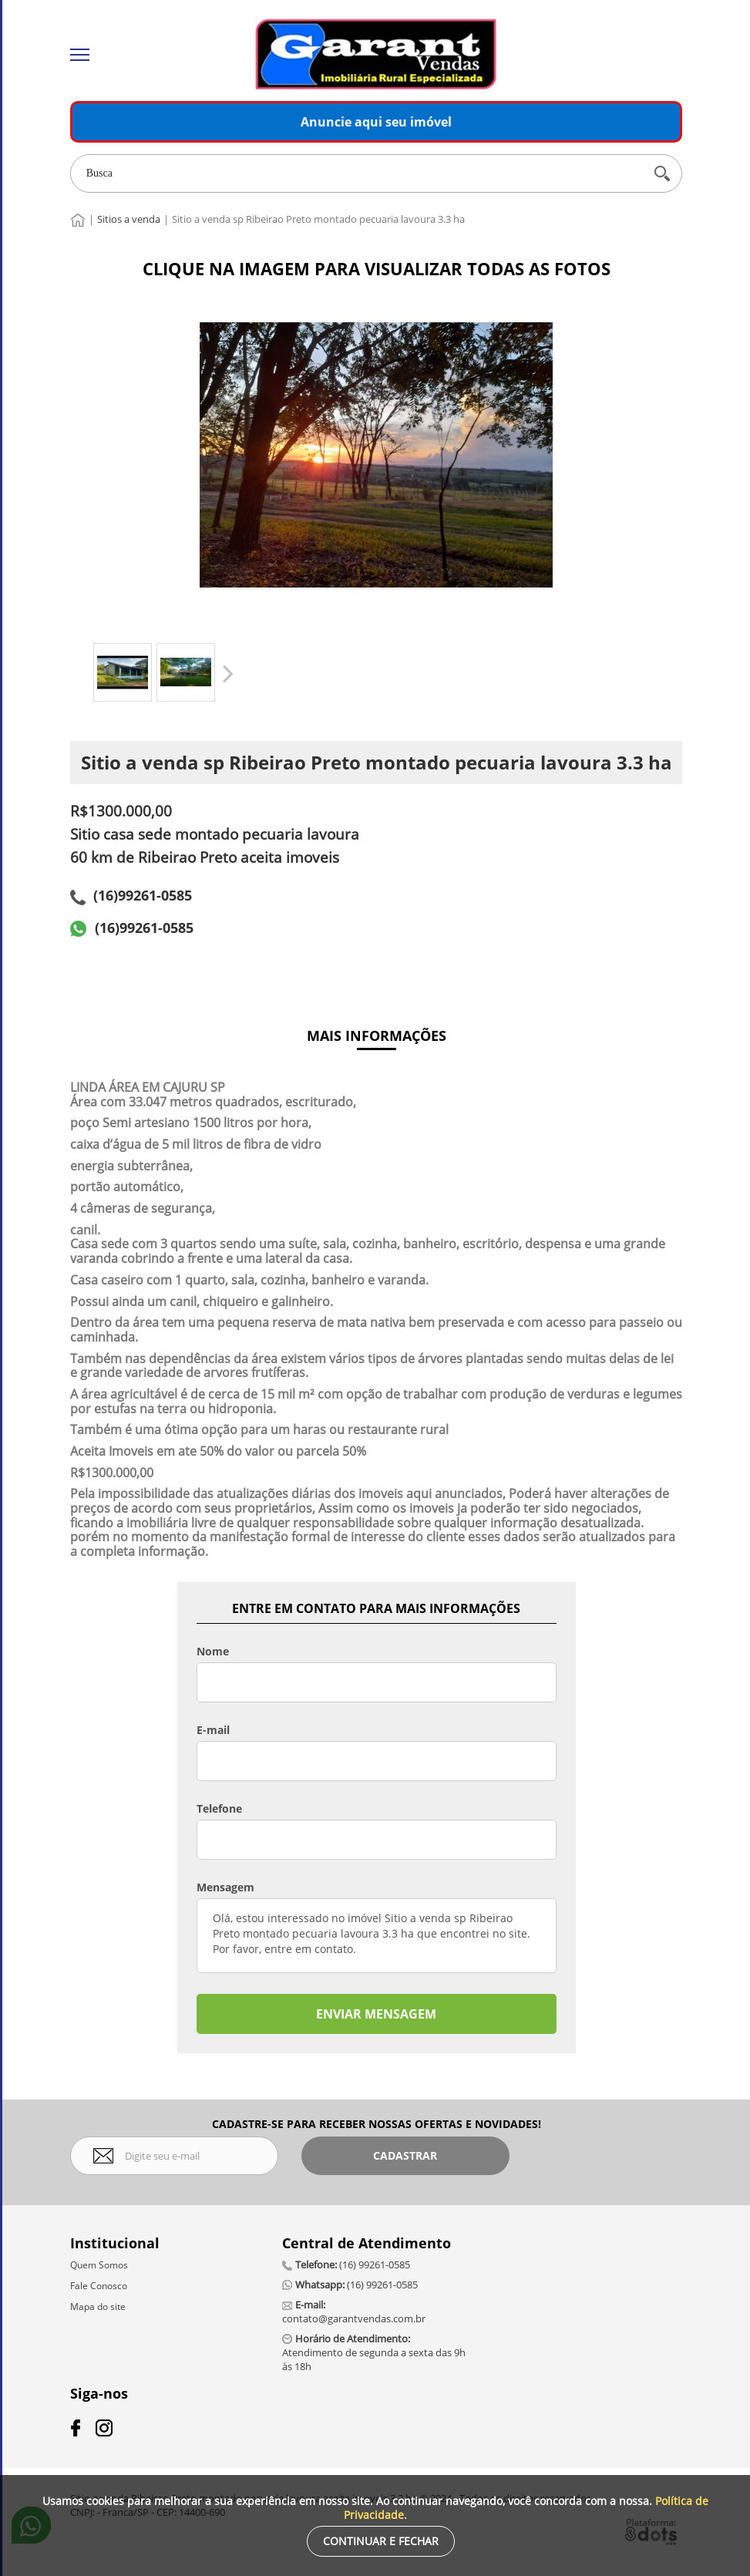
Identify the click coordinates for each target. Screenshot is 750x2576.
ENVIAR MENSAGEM (376, 2013)
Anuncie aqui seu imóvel (376, 121)
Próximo (227, 673)
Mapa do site (98, 2306)
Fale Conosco (98, 2285)
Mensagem (225, 1887)
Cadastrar (405, 2155)
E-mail (213, 1730)
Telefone (219, 1809)
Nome (213, 1651)
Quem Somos (99, 2264)
